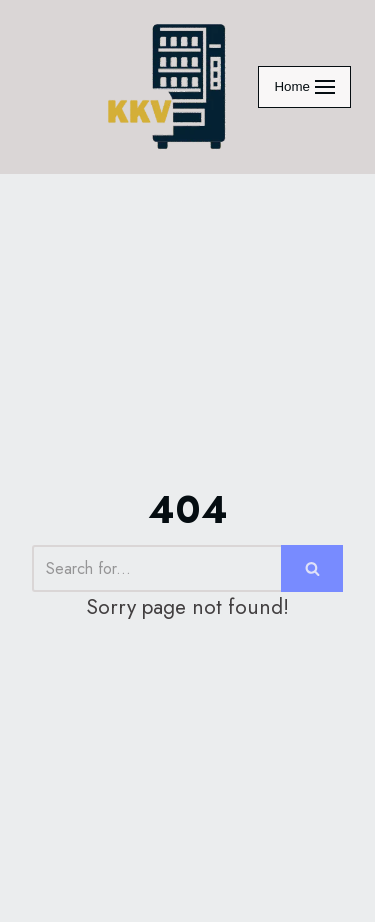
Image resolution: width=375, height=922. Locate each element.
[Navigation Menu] (304, 87)
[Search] (156, 568)
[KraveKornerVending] (168, 87)
